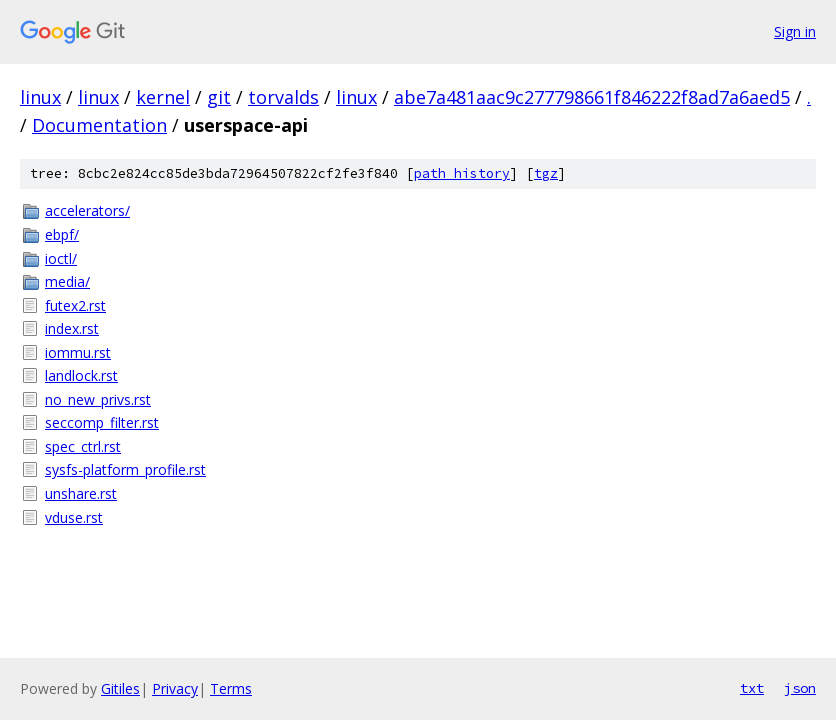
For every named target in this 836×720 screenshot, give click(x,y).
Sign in (795, 31)
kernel (163, 97)
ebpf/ (62, 234)
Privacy (175, 688)
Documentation (99, 125)
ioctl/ (61, 258)
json (800, 688)
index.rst (72, 328)
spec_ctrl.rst (83, 446)
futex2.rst (75, 305)
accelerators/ (87, 210)
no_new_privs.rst (98, 399)
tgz (546, 173)
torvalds (283, 97)
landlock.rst (81, 375)
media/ (67, 281)
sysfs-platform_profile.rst (125, 469)
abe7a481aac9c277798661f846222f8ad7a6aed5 (592, 97)
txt (752, 688)
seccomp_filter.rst (102, 422)
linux (40, 97)
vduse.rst (74, 517)
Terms (231, 688)
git (219, 97)
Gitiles (120, 688)
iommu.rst (78, 352)
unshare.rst (81, 493)
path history (462, 173)
